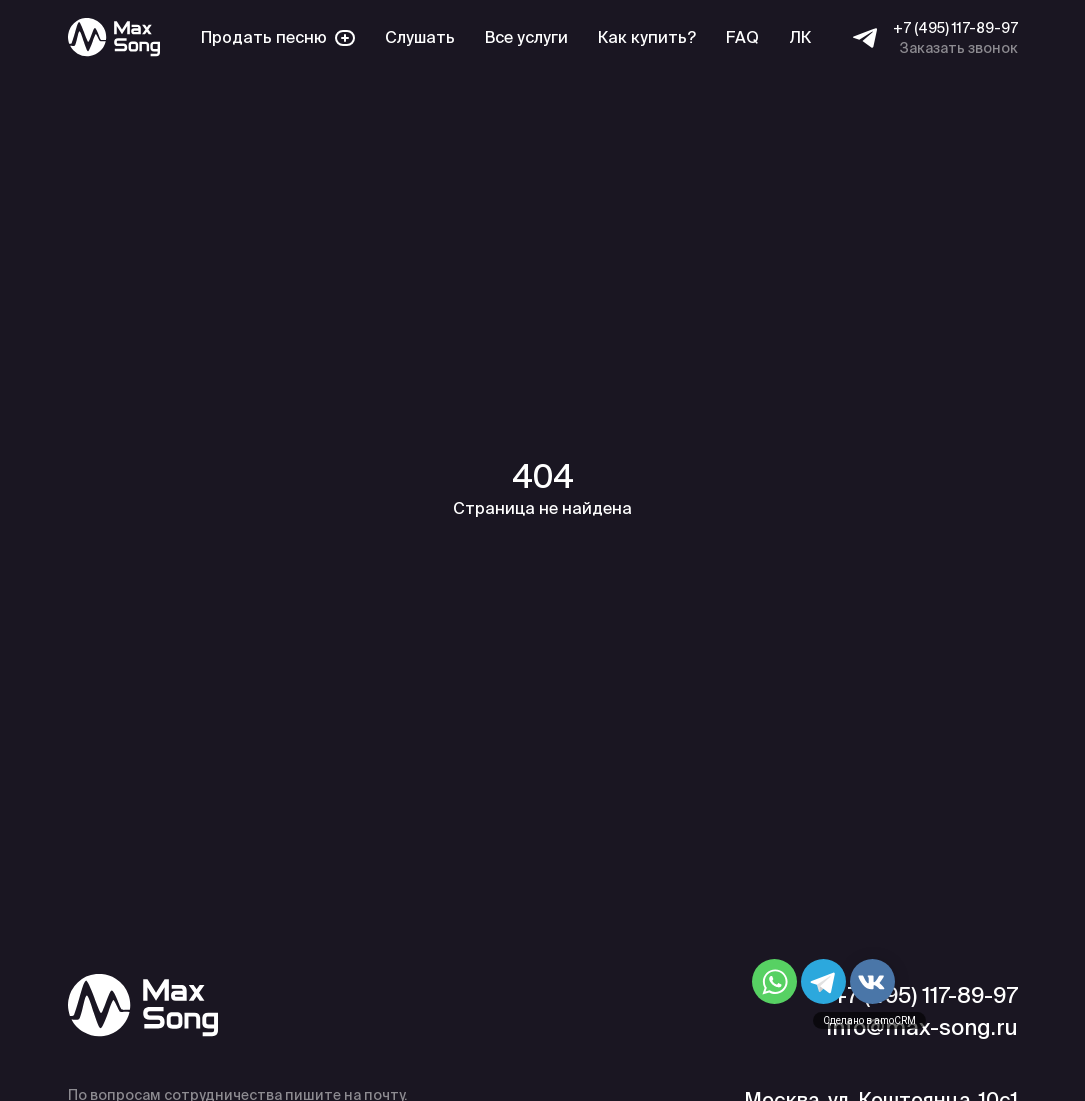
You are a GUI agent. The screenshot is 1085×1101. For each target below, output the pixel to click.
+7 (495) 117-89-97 (955, 28)
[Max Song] (114, 37)
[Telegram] (865, 38)
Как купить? (647, 37)
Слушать (420, 37)
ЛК (800, 37)
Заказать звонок (959, 48)
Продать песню (278, 37)
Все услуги (526, 37)
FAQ (742, 37)
